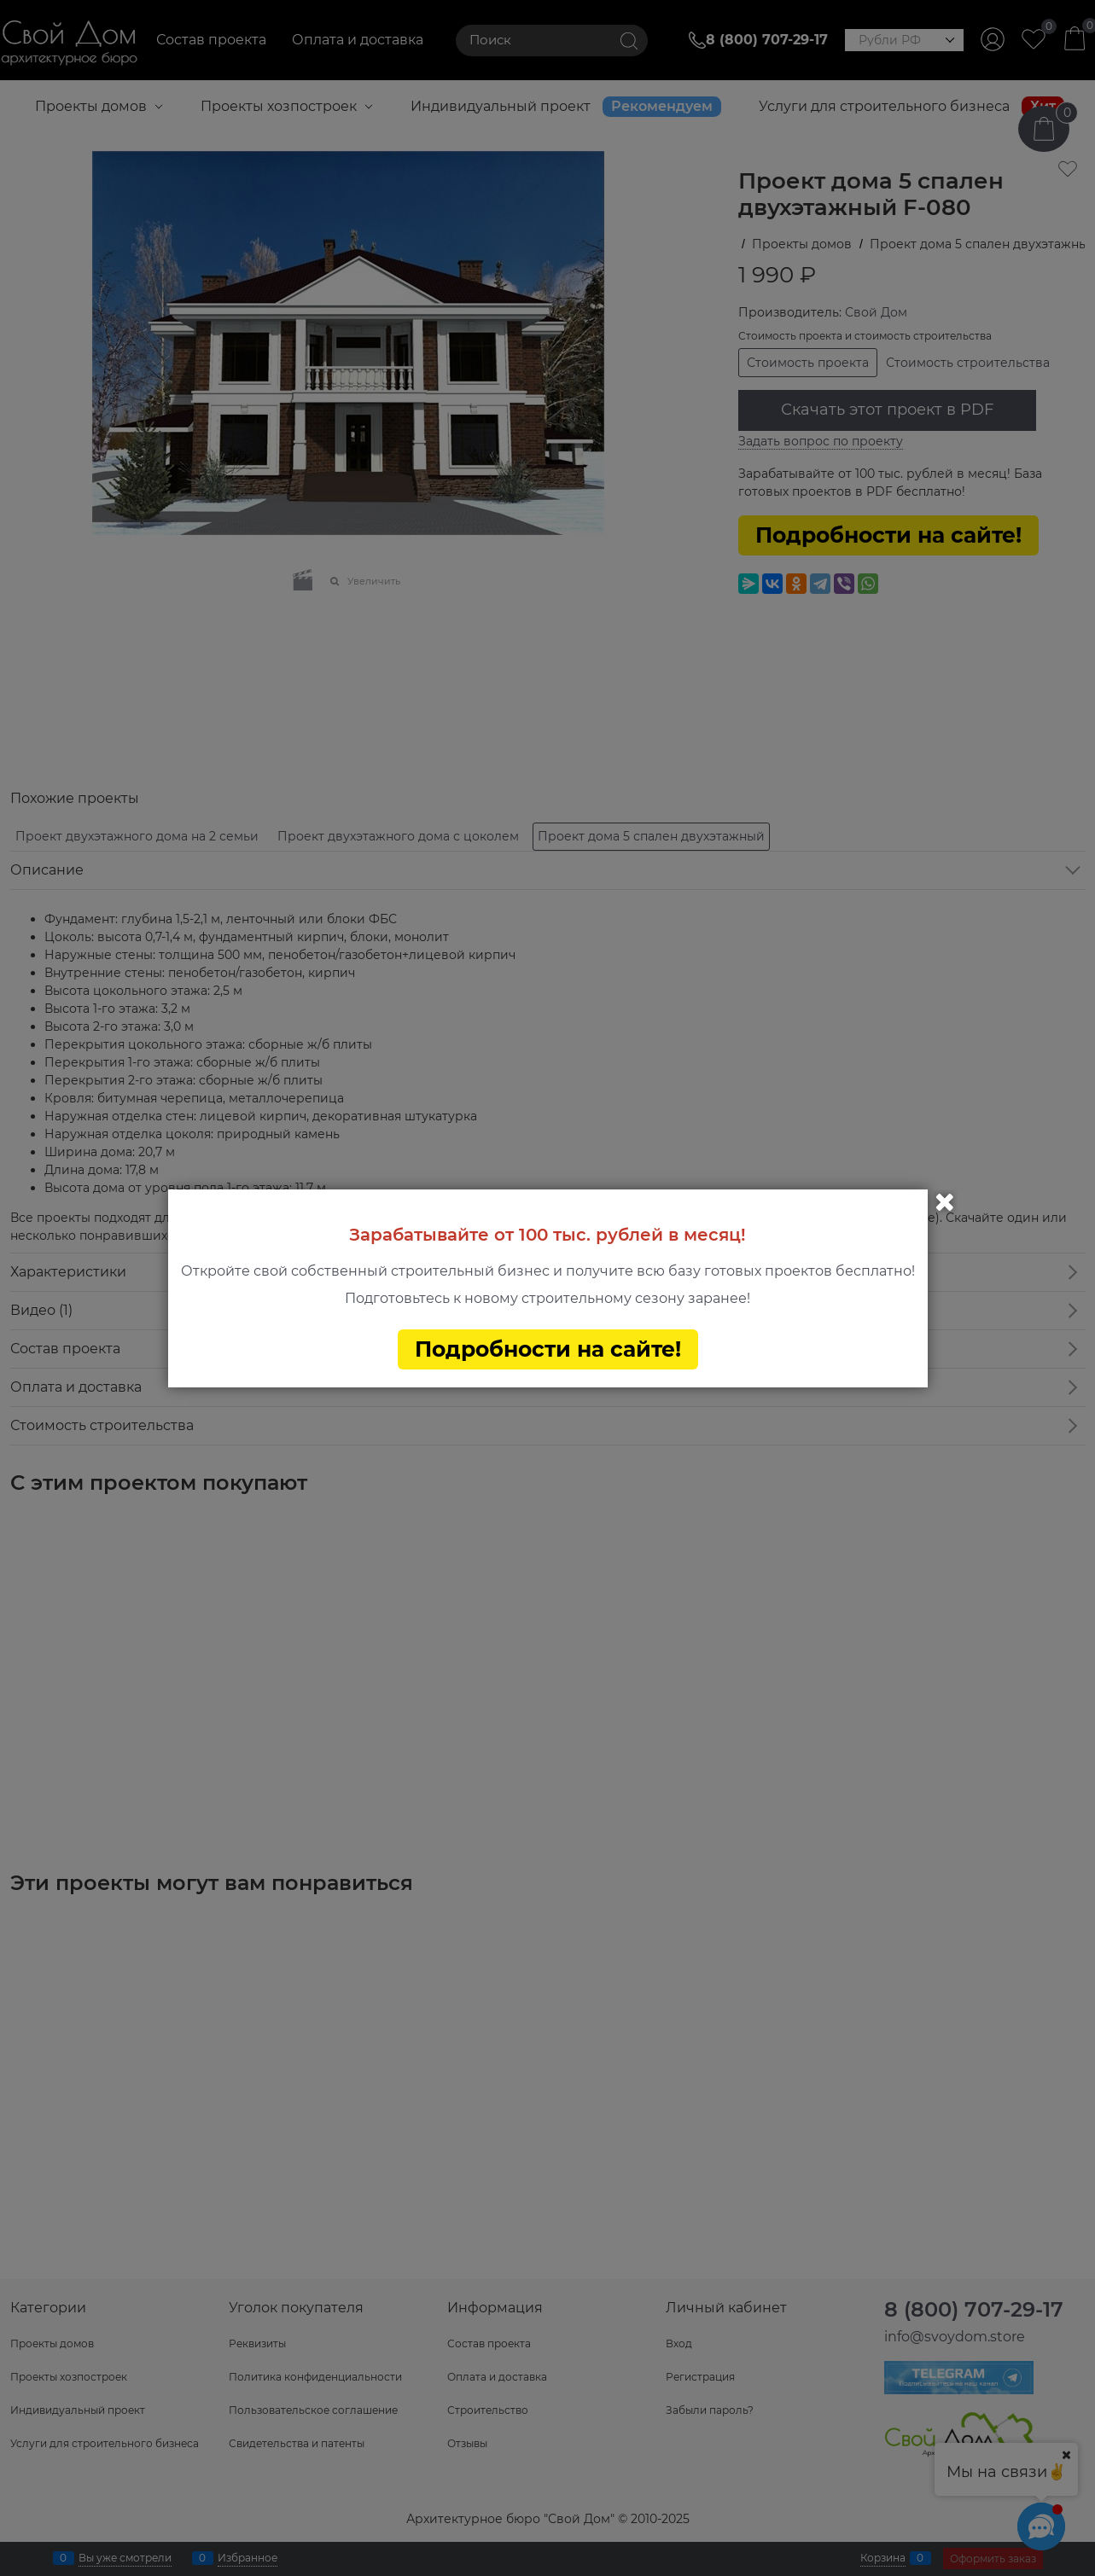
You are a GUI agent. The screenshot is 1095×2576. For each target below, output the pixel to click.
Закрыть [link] (945, 1202)
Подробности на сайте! (548, 1349)
